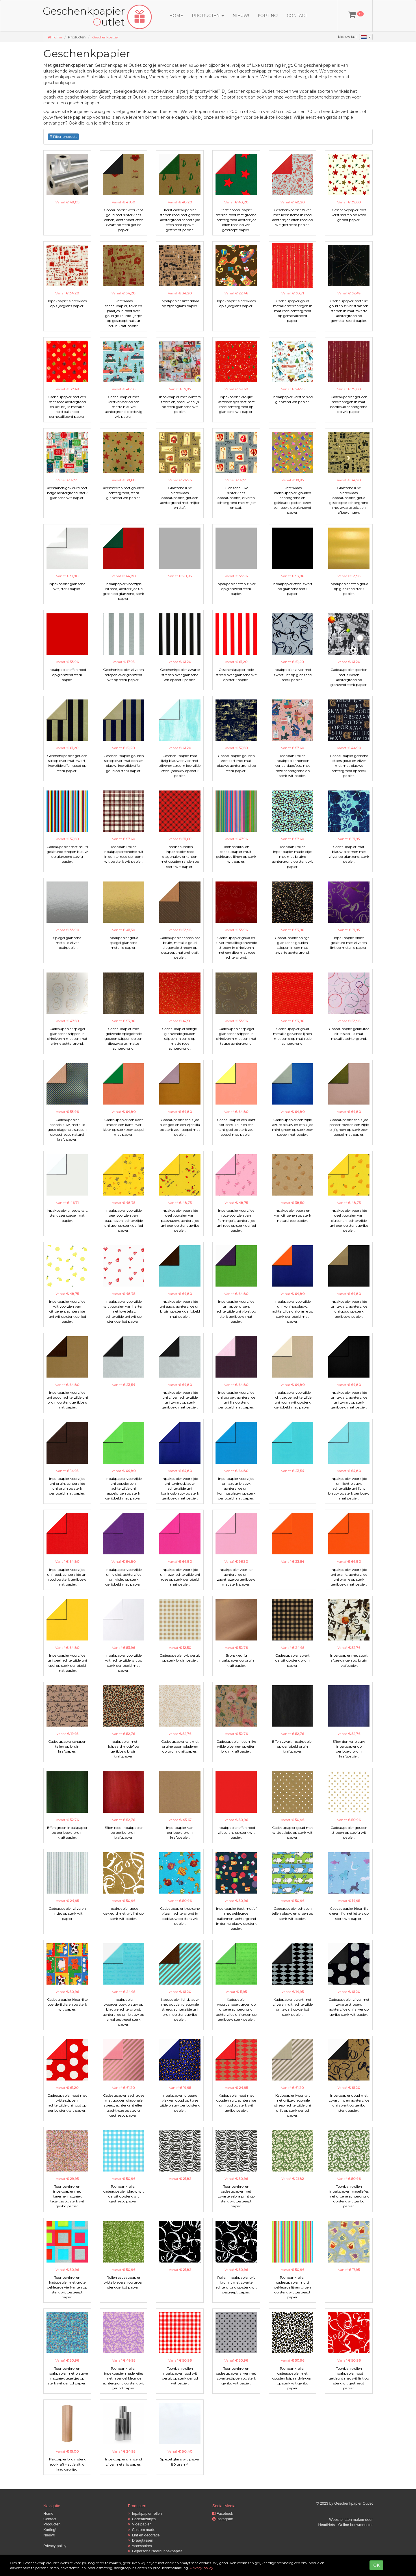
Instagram (222, 2519)
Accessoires (140, 2546)
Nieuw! (241, 15)
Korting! (268, 15)
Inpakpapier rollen (145, 2513)
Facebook (222, 2513)
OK (376, 2565)
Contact (297, 15)
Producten (51, 2524)
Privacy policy (54, 2546)
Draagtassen (140, 2540)
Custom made (141, 2529)
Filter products (63, 136)
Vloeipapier (139, 2524)
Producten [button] (208, 15)
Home (176, 15)
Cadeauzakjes (142, 2519)
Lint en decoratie (144, 2535)
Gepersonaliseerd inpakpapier (155, 2551)
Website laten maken (346, 2519)
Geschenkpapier (105, 37)
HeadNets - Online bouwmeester (345, 2525)
